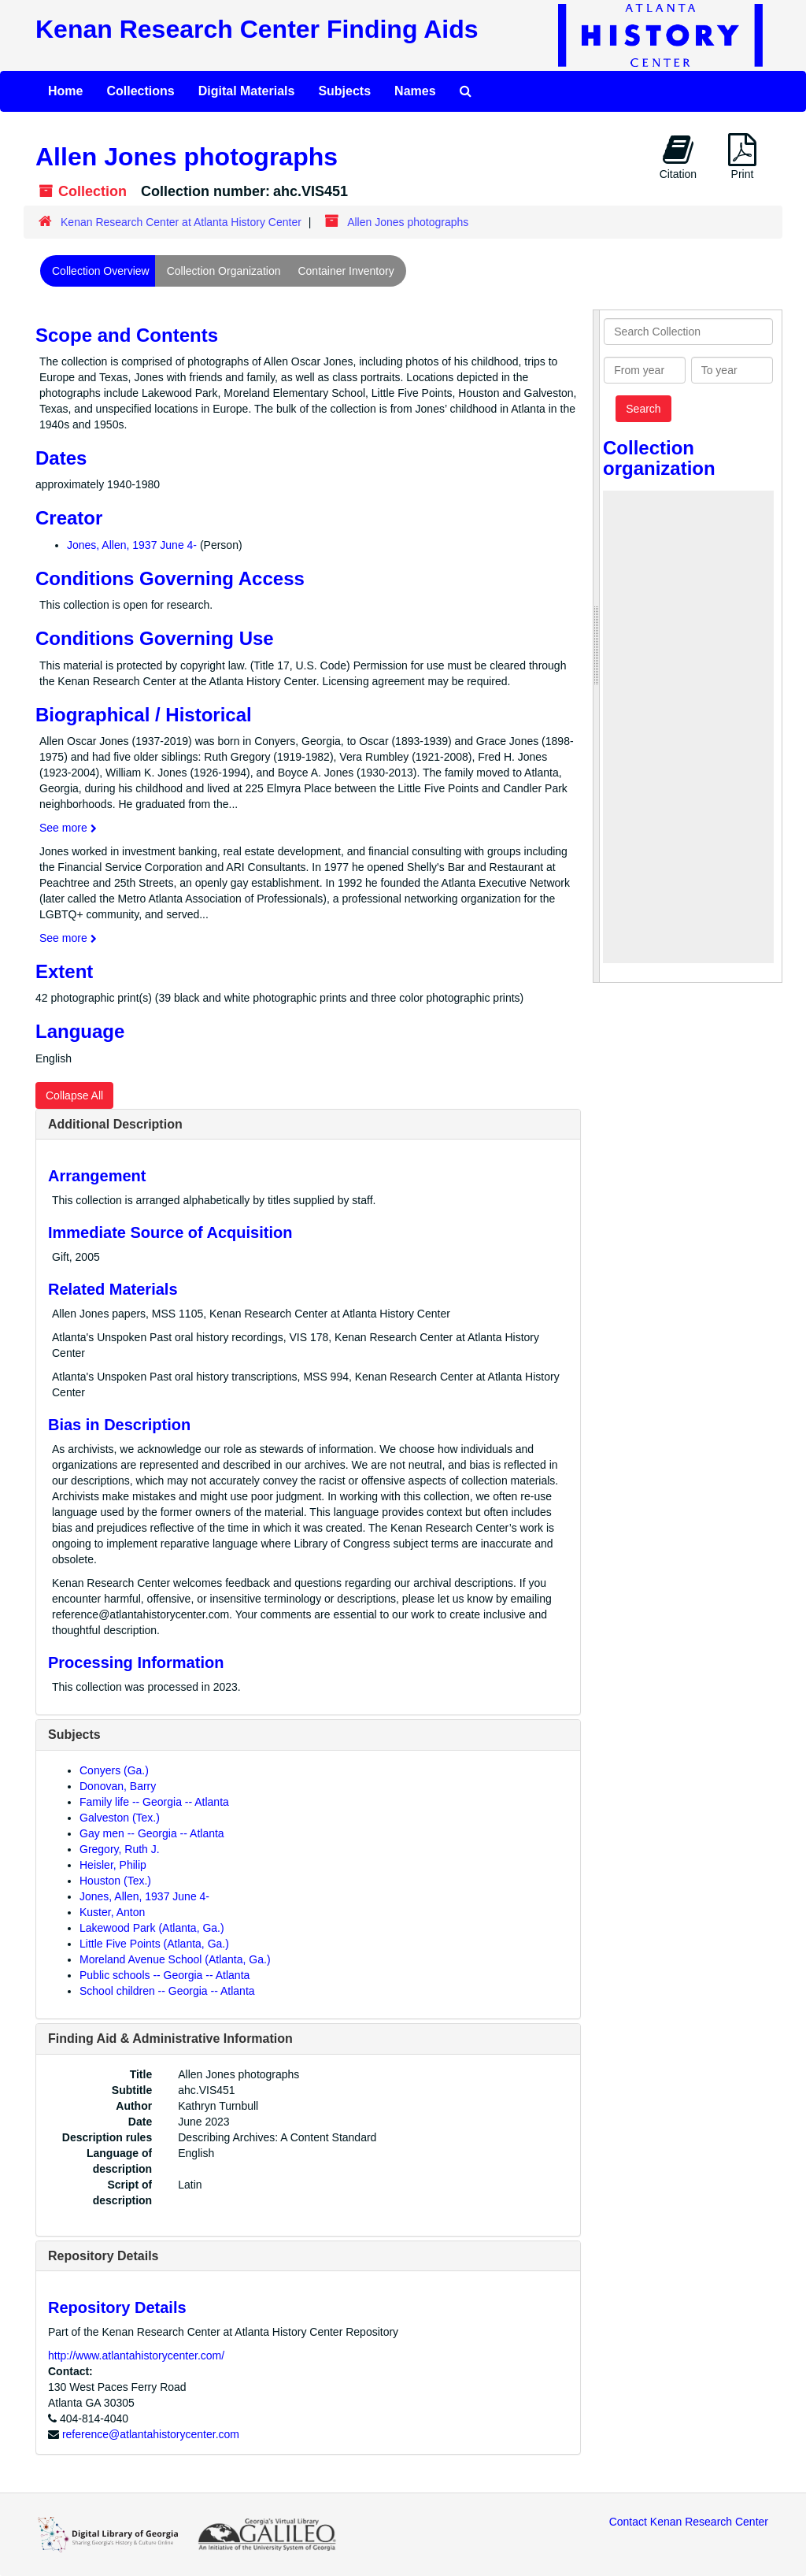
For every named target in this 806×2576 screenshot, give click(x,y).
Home (65, 91)
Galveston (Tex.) (119, 1817)
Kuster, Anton (112, 1912)
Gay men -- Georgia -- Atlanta (151, 1833)
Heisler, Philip (112, 1865)
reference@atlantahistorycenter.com (150, 2434)
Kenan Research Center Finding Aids (256, 29)
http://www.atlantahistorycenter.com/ (136, 2355)
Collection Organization (224, 271)
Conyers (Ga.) (114, 1770)
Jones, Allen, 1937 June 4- (132, 545)
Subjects (344, 91)
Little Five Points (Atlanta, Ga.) (154, 1943)
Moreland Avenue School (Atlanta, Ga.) (175, 1959)
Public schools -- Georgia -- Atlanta (164, 1975)
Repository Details (103, 2256)
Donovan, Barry (117, 1786)
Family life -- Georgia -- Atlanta (154, 1802)
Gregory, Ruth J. (119, 1849)
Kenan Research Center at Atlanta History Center (181, 222)
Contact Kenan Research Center (688, 2521)
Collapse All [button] (74, 1095)
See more (68, 827)
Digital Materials (246, 91)
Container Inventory (346, 271)
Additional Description (115, 1124)
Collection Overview (101, 271)
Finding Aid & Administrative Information (170, 2038)
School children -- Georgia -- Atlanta (167, 1991)
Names (414, 91)
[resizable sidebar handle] (596, 646)
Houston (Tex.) (115, 1880)
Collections (140, 91)
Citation (678, 156)
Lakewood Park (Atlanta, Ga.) (151, 1928)
